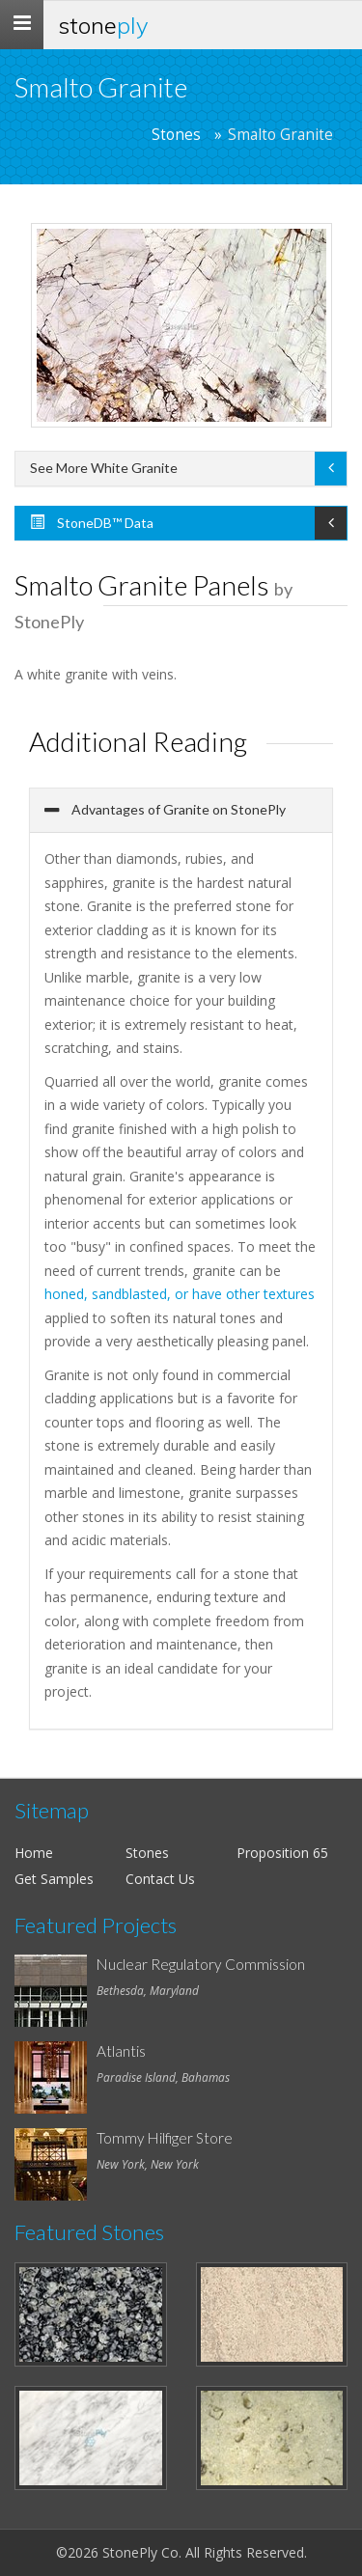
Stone (103, 25)
